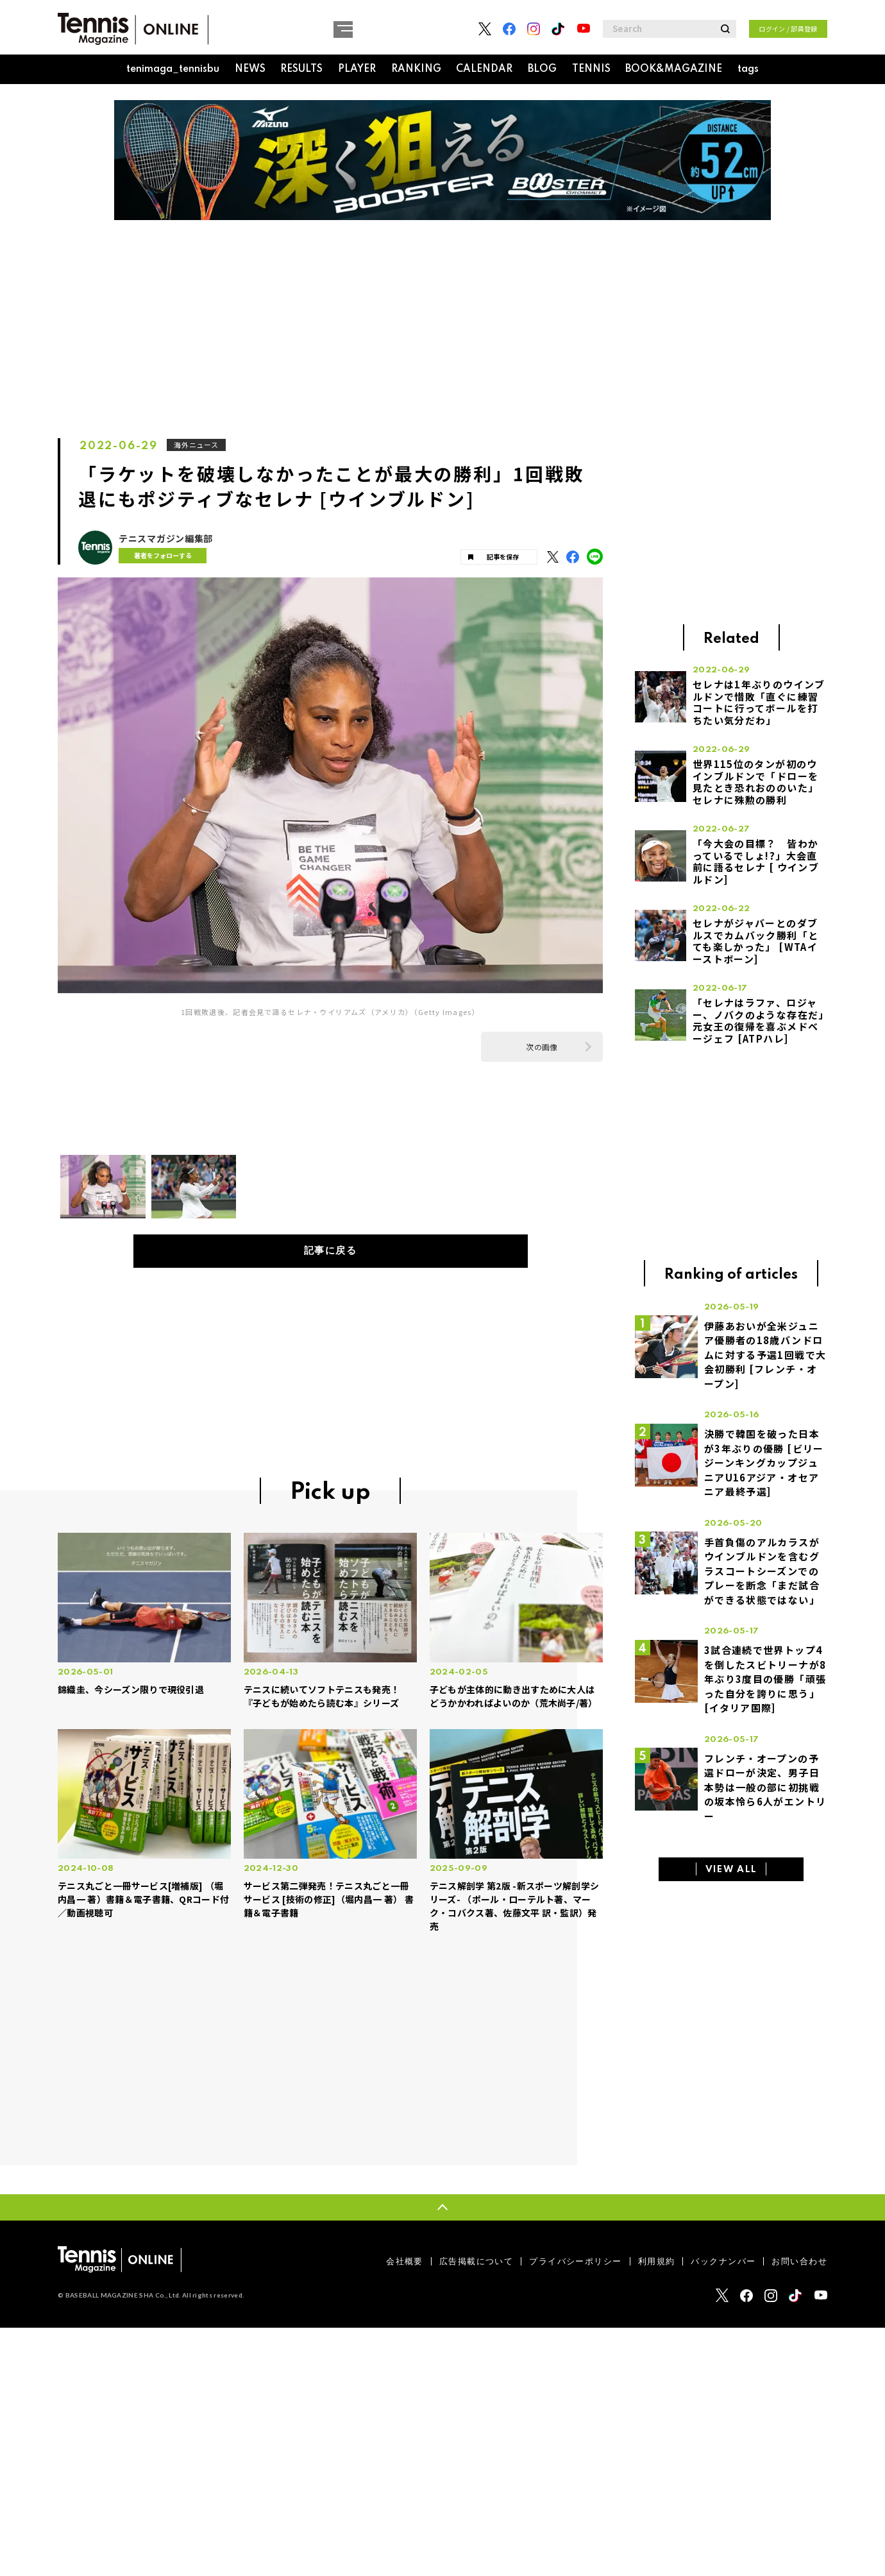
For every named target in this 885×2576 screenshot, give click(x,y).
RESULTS (301, 69)
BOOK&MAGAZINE (673, 69)
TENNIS (591, 69)
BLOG (542, 69)
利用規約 (656, 2262)
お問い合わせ (799, 2262)
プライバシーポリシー (575, 2262)
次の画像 (541, 1046)
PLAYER (357, 69)
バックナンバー (723, 2262)
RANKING (416, 69)
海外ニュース (197, 444)
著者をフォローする (160, 555)
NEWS (250, 69)
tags (748, 69)
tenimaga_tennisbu (172, 69)
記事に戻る (330, 1251)
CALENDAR (484, 69)
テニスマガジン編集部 (166, 539)
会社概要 (404, 2262)
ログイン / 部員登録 (788, 28)
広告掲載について (476, 2262)
